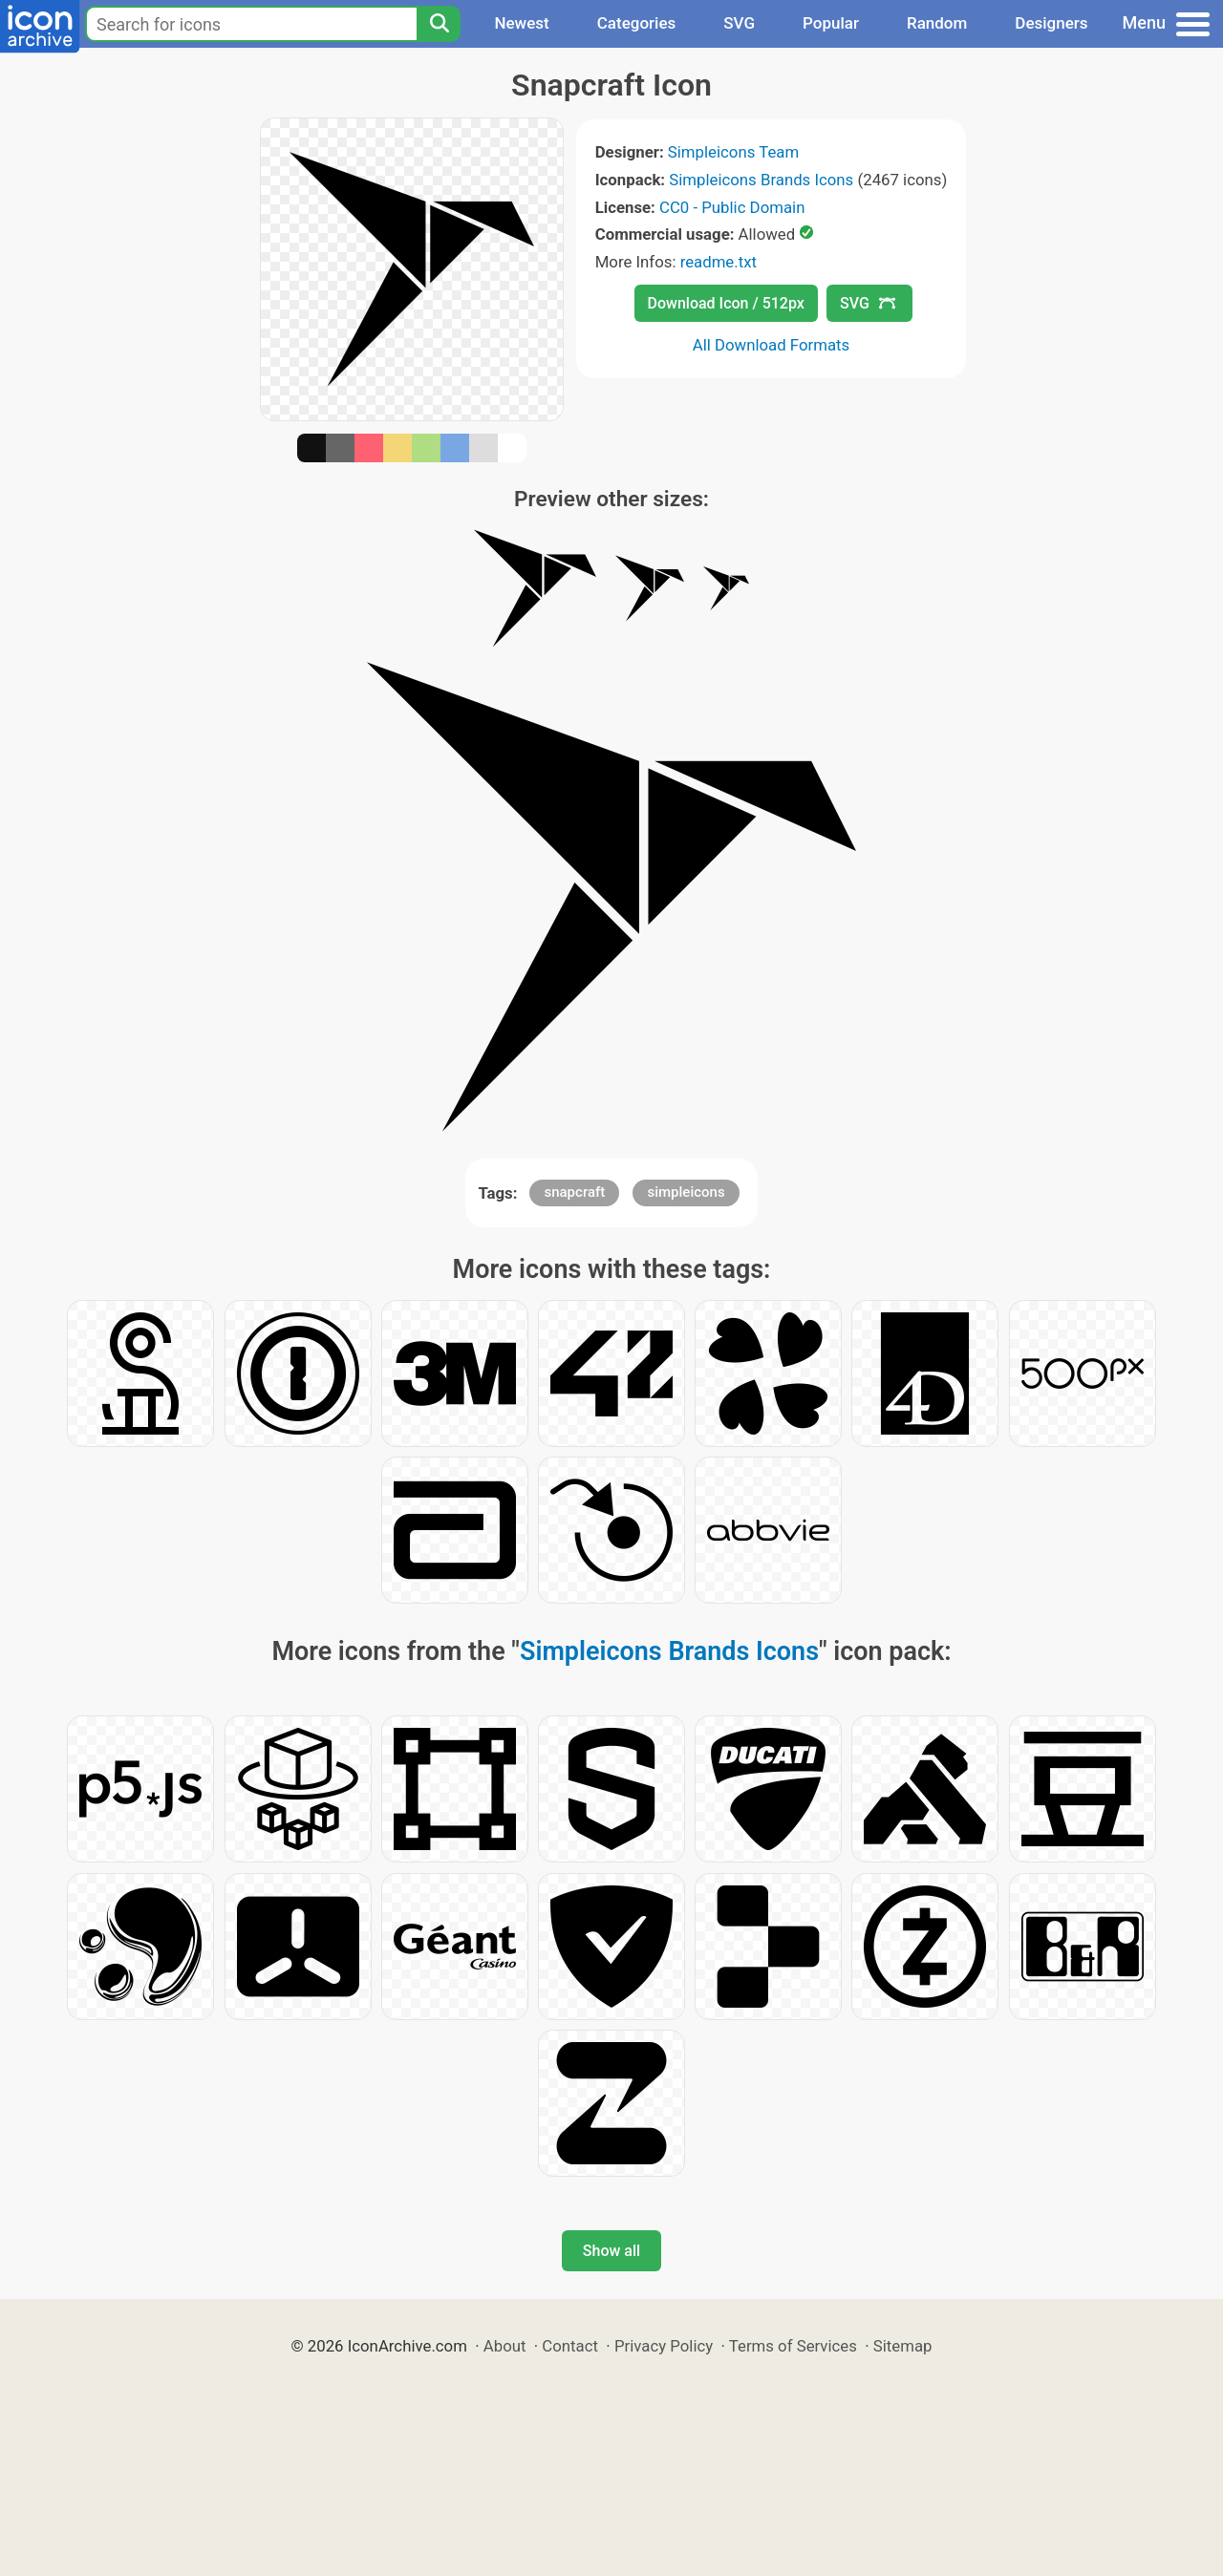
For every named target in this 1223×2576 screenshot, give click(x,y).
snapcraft (574, 1192)
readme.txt (718, 261)
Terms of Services (793, 2345)
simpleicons (685, 1192)
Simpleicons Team (733, 151)
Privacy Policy (663, 2345)
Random (937, 22)
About (504, 2345)
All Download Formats (771, 344)
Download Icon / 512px (726, 303)
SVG (739, 22)
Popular (831, 22)
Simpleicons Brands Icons (761, 179)
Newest (521, 22)
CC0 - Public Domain (732, 207)
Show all (611, 2251)
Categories (636, 22)
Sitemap (903, 2345)
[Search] (439, 24)
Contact (570, 2345)
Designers (1051, 22)
